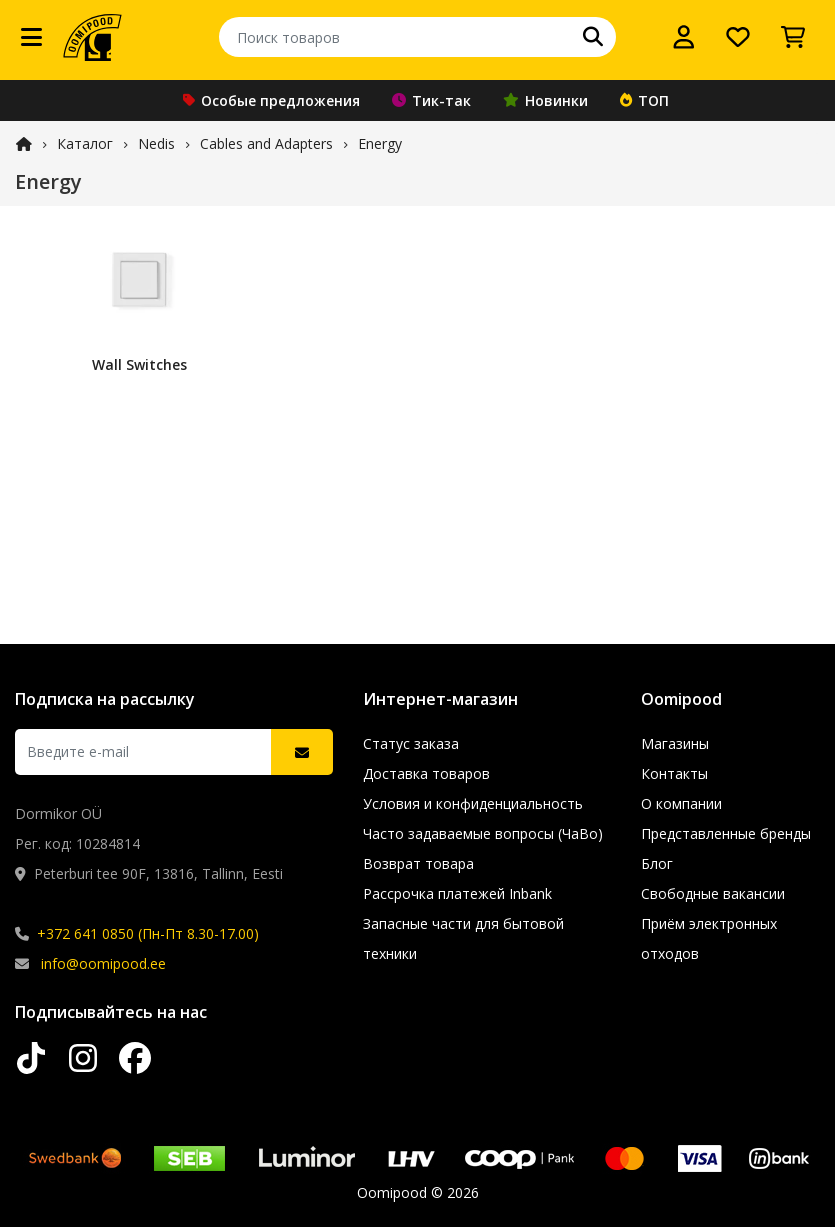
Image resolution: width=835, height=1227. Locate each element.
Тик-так (431, 100)
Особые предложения (271, 100)
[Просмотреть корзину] (793, 37)
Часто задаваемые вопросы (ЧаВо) (483, 833)
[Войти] (684, 37)
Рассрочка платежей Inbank (457, 893)
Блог (657, 863)
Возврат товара (418, 863)
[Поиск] (593, 37)
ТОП (644, 100)
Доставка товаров (426, 773)
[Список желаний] (738, 37)
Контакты (674, 773)
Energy (380, 143)
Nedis (156, 143)
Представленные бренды (726, 833)
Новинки (545, 100)
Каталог (85, 143)
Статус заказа (411, 743)
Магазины (675, 743)
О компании (681, 803)
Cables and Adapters (266, 143)
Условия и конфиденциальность (473, 803)
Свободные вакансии (713, 893)
